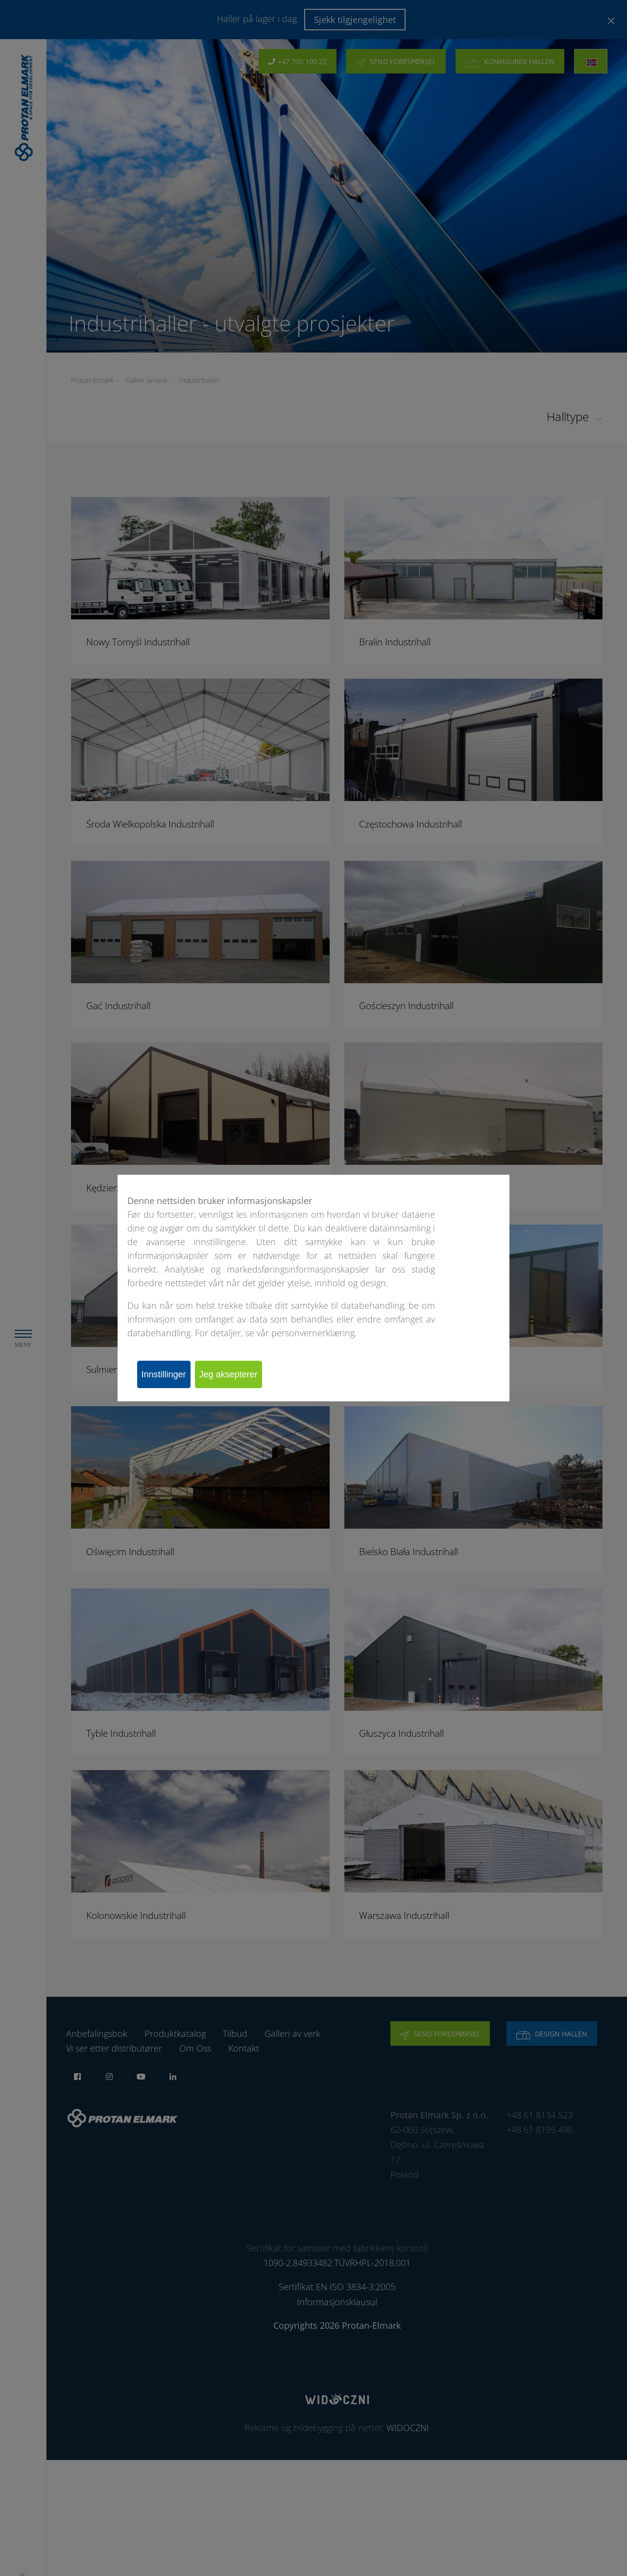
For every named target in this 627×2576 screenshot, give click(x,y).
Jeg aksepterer (243, 1374)
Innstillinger (168, 1374)
